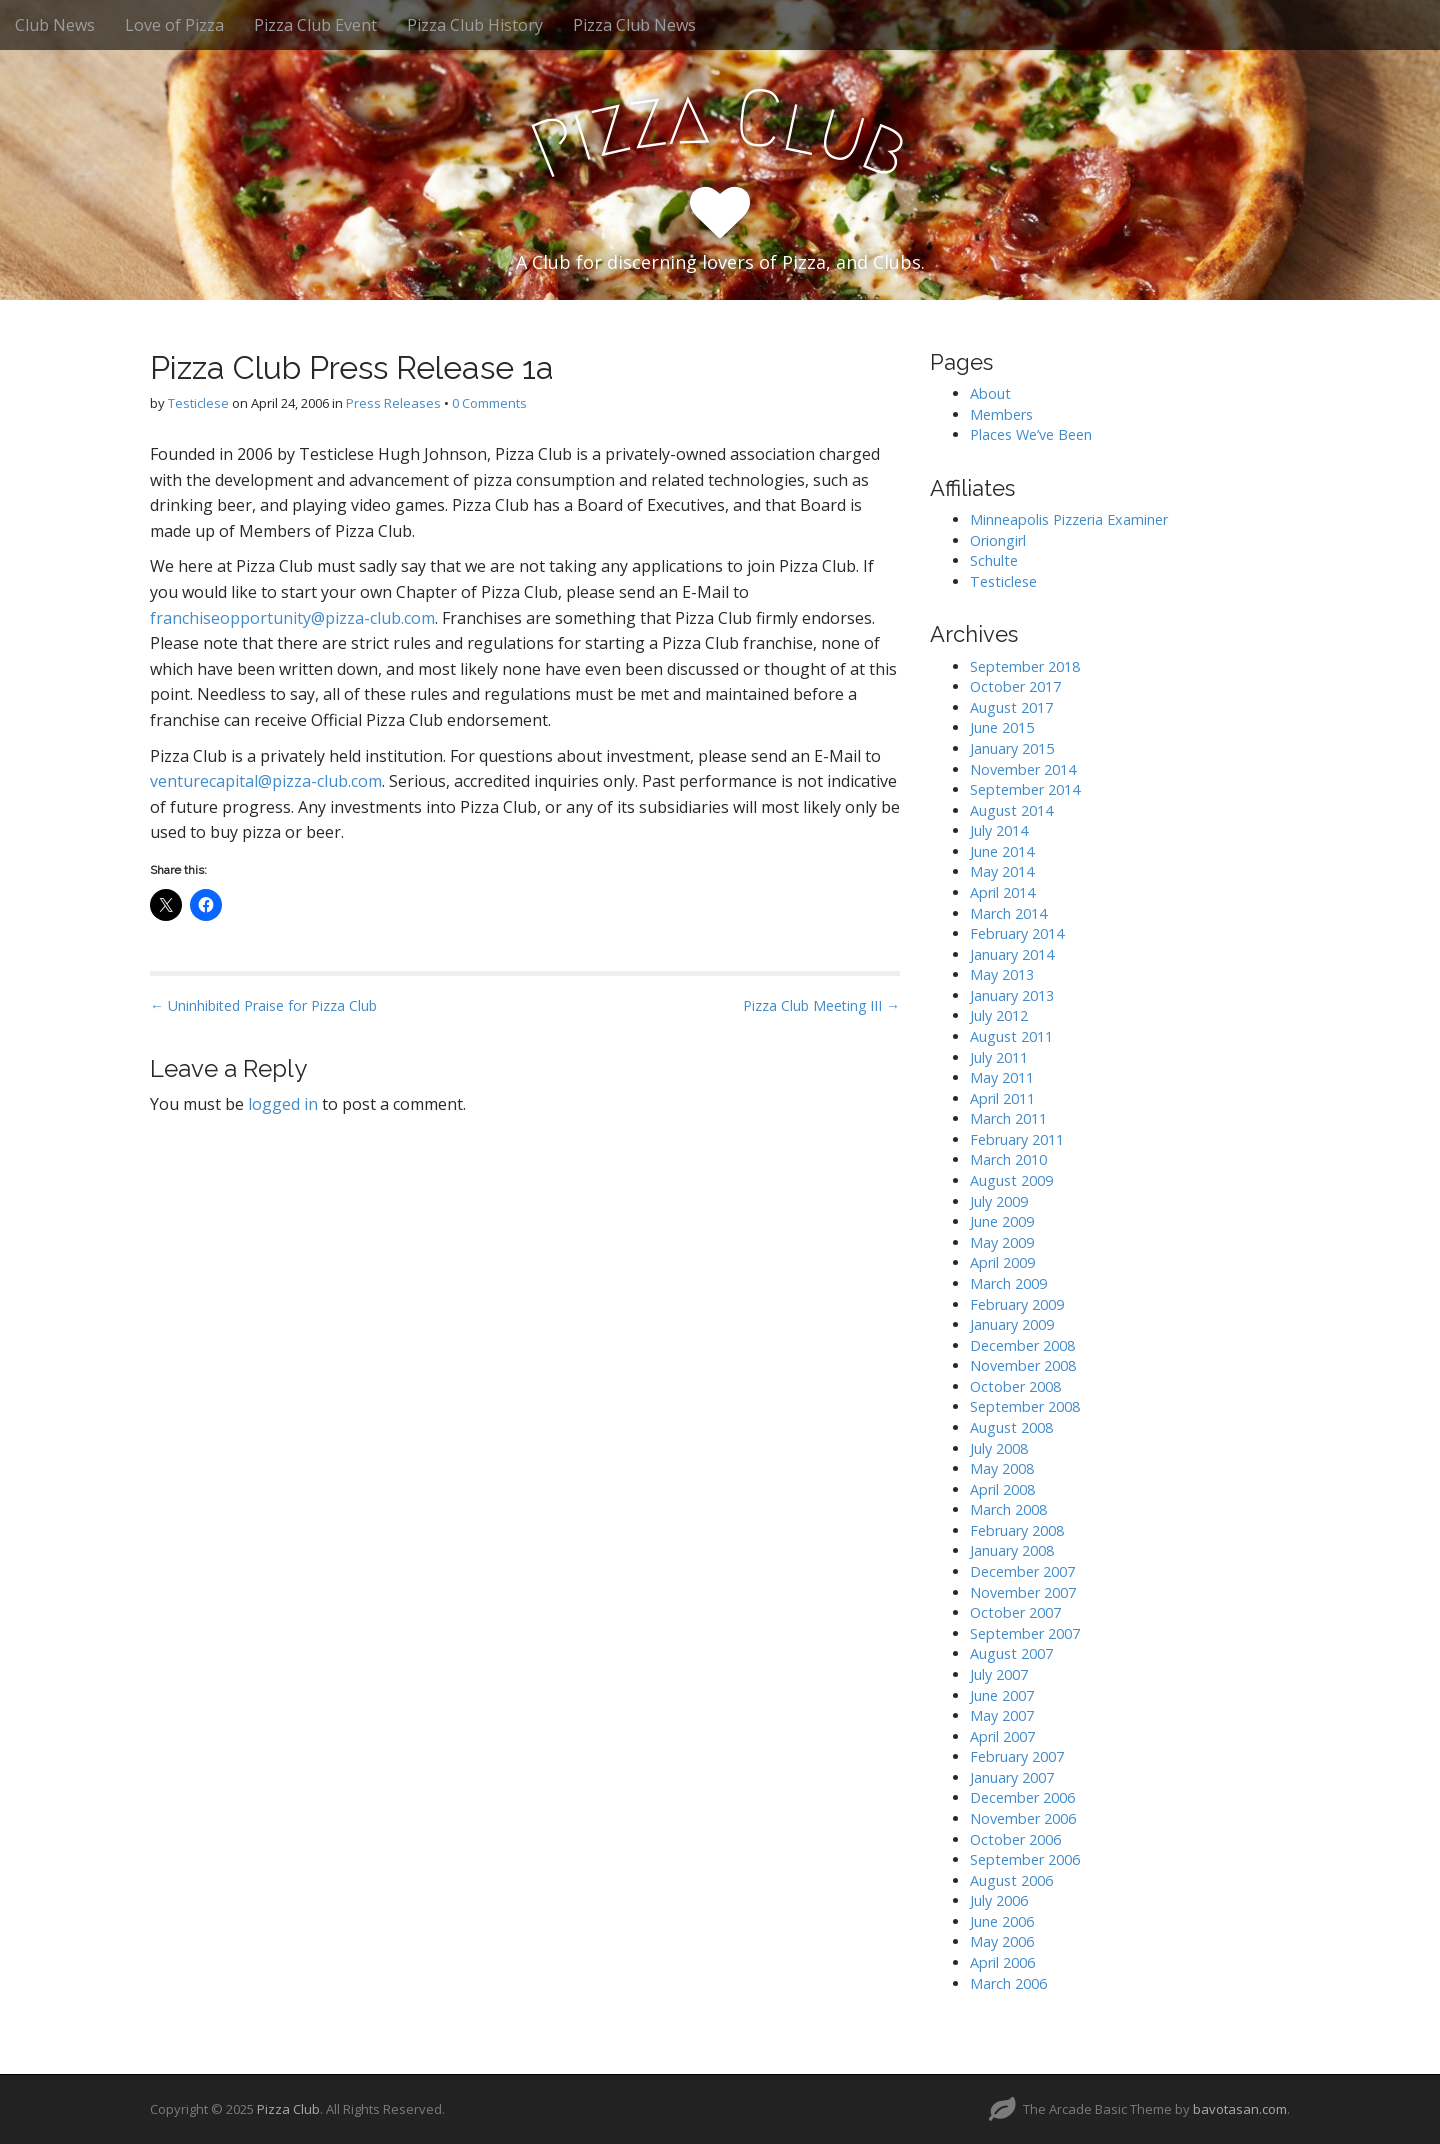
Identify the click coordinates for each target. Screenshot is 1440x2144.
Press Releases (393, 403)
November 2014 (1023, 769)
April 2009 (1002, 1262)
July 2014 (999, 830)
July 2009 (999, 1201)
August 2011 (1011, 1036)
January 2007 (1012, 1777)
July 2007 (999, 1674)
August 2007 (1011, 1653)
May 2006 (1002, 1941)
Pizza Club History (475, 25)
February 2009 (1017, 1304)
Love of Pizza (174, 25)
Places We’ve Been (1031, 434)
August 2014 (1011, 810)
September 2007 (1025, 1633)
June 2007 (1002, 1695)
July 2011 (999, 1057)
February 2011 (1017, 1139)
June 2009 (1002, 1221)
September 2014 (1025, 789)
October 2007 (1015, 1612)
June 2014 (1002, 851)
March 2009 (1008, 1283)
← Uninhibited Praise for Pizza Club (263, 1005)
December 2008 (1022, 1345)
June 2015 (1002, 727)
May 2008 (1002, 1468)
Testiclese (198, 403)
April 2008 (1002, 1489)
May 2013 (1002, 974)
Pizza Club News (634, 25)
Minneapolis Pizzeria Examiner (1069, 519)
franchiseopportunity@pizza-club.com (292, 618)
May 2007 (1002, 1715)
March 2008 (1008, 1509)
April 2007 (1002, 1736)
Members (1001, 414)
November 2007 (1023, 1592)
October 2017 (1015, 686)
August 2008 (1011, 1427)
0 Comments (489, 403)
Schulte (994, 560)
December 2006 (1022, 1797)
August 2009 (1011, 1180)
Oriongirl (998, 540)
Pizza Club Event (315, 25)
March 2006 (1008, 1983)
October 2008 (1015, 1386)
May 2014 (1002, 871)
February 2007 (1017, 1756)
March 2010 (1008, 1159)
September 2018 (1025, 666)
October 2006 (1015, 1839)
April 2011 (1002, 1098)
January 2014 (1012, 954)
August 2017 (1011, 707)
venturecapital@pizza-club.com (266, 781)
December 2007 (1022, 1571)
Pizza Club (288, 2109)
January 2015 (1012, 748)
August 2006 (1011, 1880)
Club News (55, 25)
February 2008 (1017, 1530)
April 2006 (1002, 1962)
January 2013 (1012, 995)
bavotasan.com (1240, 2109)
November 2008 (1023, 1365)
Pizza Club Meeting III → (821, 1005)
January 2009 (1012, 1324)
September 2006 (1025, 1859)
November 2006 (1023, 1818)
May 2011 (1002, 1077)
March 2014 (1008, 913)
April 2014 (1002, 892)
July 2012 (999, 1015)
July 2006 (999, 1900)
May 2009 (1002, 1242)
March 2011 (1008, 1118)
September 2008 (1025, 1406)
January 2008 (1012, 1550)
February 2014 (1017, 933)
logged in (283, 1104)
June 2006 (1002, 1921)
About (990, 393)
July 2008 (999, 1448)
